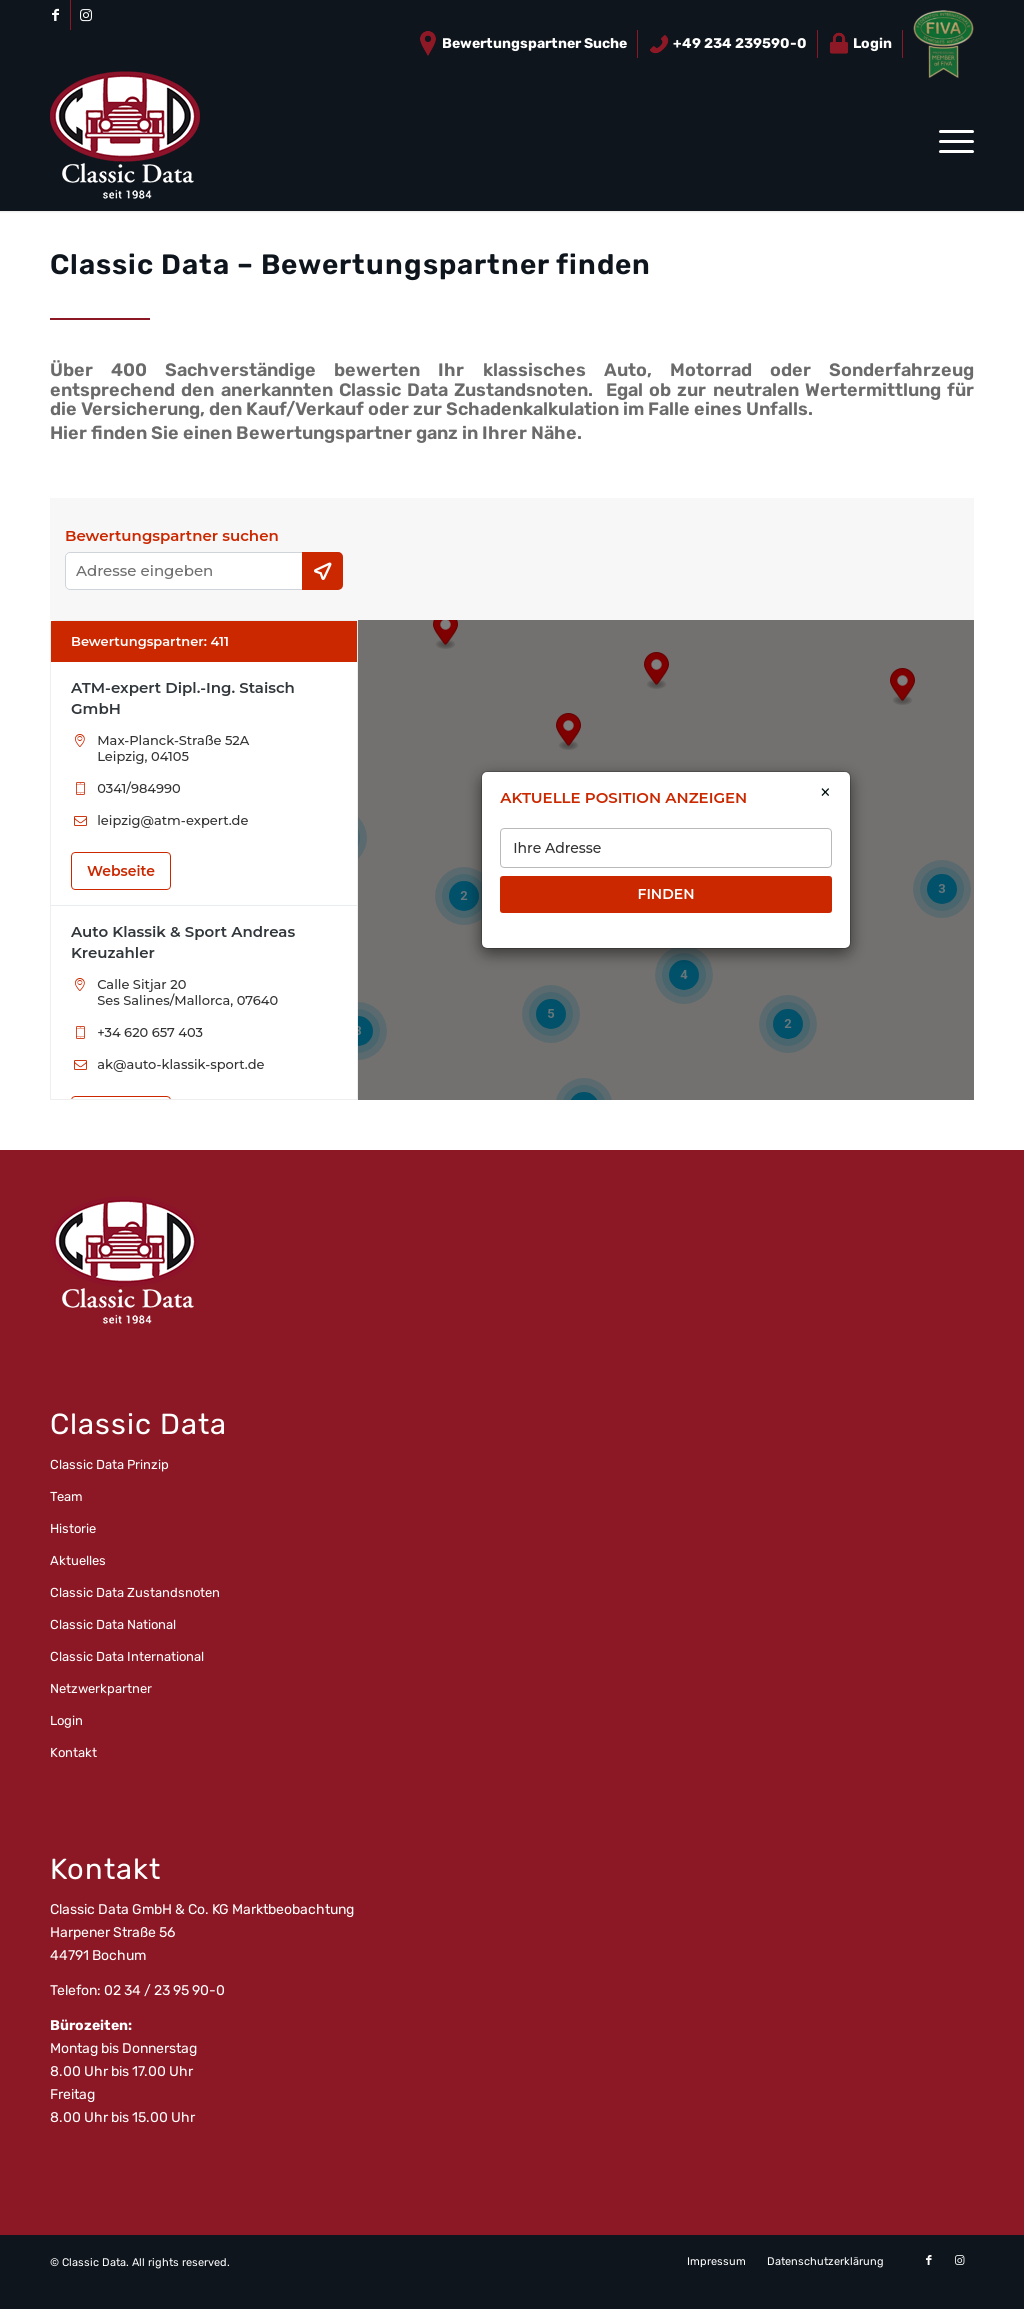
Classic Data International (127, 1656)
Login (860, 44)
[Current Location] (322, 571)
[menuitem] (522, 44)
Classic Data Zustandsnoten (135, 1592)
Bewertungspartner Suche (522, 44)
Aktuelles (78, 1560)
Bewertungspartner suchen (172, 536)
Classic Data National (113, 1624)
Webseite (121, 871)
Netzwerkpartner (101, 1688)
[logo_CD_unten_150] (125, 141)
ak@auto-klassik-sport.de (180, 1064)
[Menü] (950, 141)
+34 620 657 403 (150, 1032)
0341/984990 (138, 788)
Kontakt (73, 1752)
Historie (73, 1528)
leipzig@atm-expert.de (172, 820)
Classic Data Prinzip (109, 1464)
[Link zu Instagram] (86, 15)
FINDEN (665, 894)
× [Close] (825, 793)
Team (66, 1496)
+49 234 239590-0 (727, 44)
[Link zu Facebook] (55, 15)
